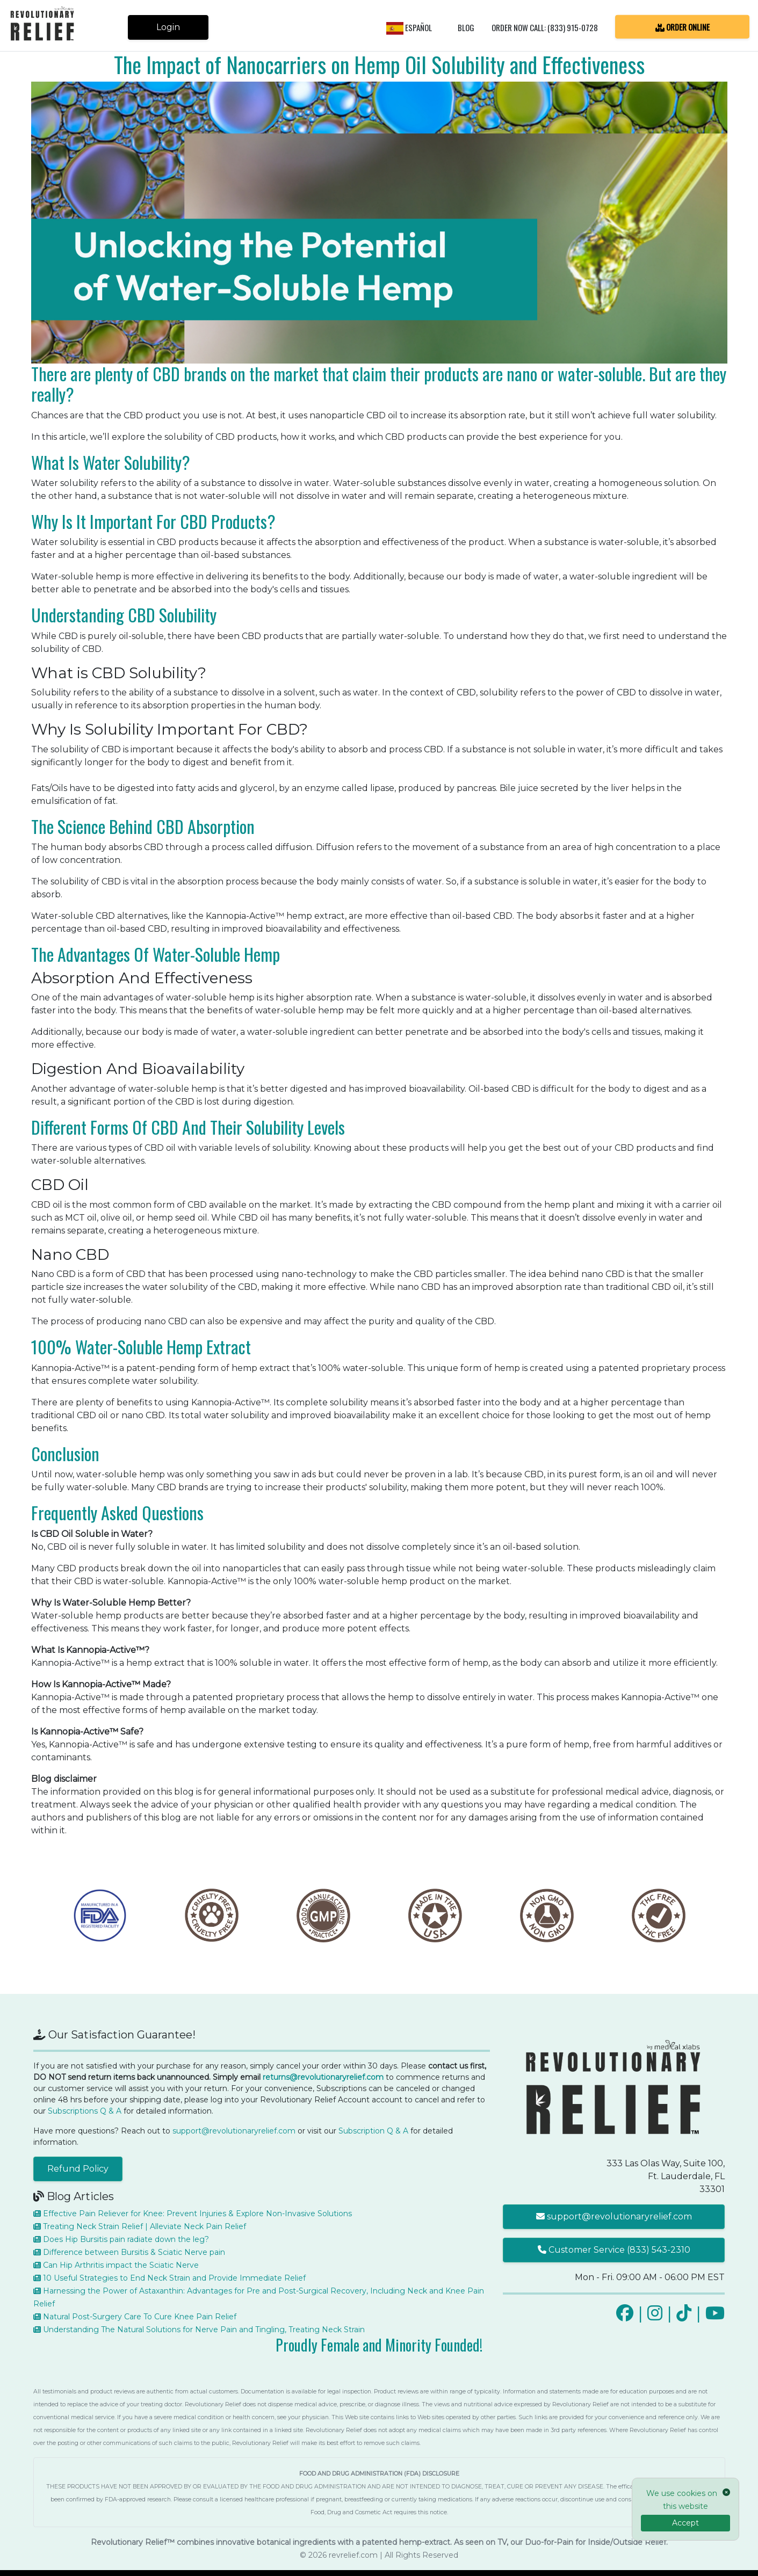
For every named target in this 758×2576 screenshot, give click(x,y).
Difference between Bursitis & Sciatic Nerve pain (129, 2252)
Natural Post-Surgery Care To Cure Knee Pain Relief (134, 2316)
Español (409, 27)
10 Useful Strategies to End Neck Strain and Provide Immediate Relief (169, 2278)
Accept (685, 2523)
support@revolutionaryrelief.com (233, 2131)
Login (168, 27)
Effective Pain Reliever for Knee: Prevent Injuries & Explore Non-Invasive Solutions (192, 2213)
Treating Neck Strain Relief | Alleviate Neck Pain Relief (139, 2226)
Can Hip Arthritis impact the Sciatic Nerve (116, 2265)
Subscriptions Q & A (84, 2111)
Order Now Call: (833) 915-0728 (545, 27)
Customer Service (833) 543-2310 (614, 2250)
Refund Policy (78, 2169)
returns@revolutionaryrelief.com (323, 2077)
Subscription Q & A (373, 2131)
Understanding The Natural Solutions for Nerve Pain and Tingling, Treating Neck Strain (199, 2329)
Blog (466, 27)
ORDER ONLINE (682, 26)
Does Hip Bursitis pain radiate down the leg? (121, 2239)
